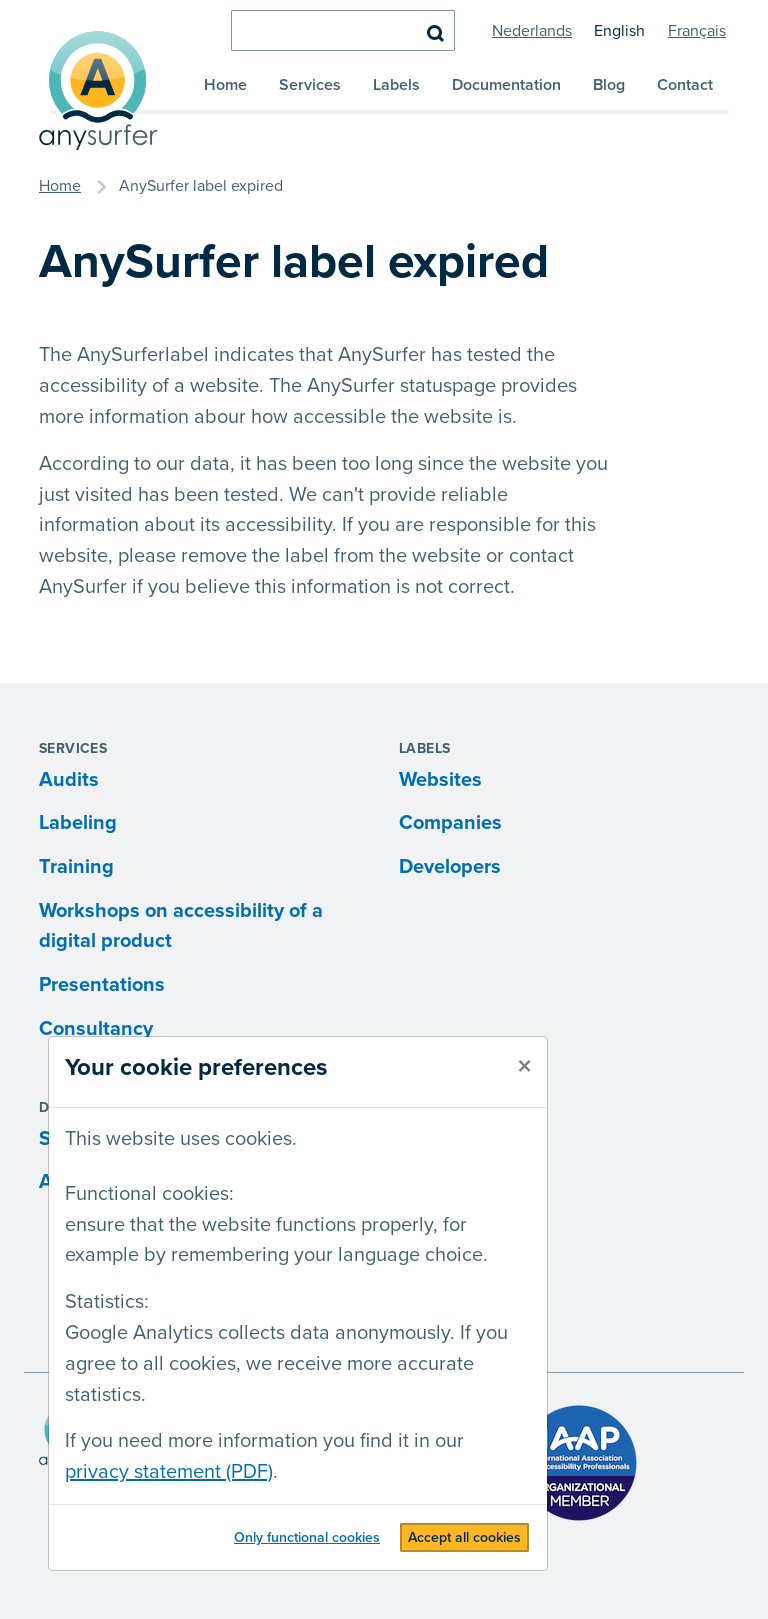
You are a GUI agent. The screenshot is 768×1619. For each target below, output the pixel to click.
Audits (69, 780)
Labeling (78, 823)
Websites (440, 780)
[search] (343, 30)
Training (76, 867)
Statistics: (107, 1302)
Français (697, 31)
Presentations (102, 985)
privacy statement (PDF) (169, 1472)
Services (310, 85)
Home (225, 85)
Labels (396, 85)
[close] (524, 1067)
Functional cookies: (149, 1194)
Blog (609, 85)
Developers (450, 867)
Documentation (506, 85)
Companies (450, 823)
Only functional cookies (307, 1537)
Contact (685, 85)
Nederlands (532, 31)
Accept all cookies (464, 1537)
